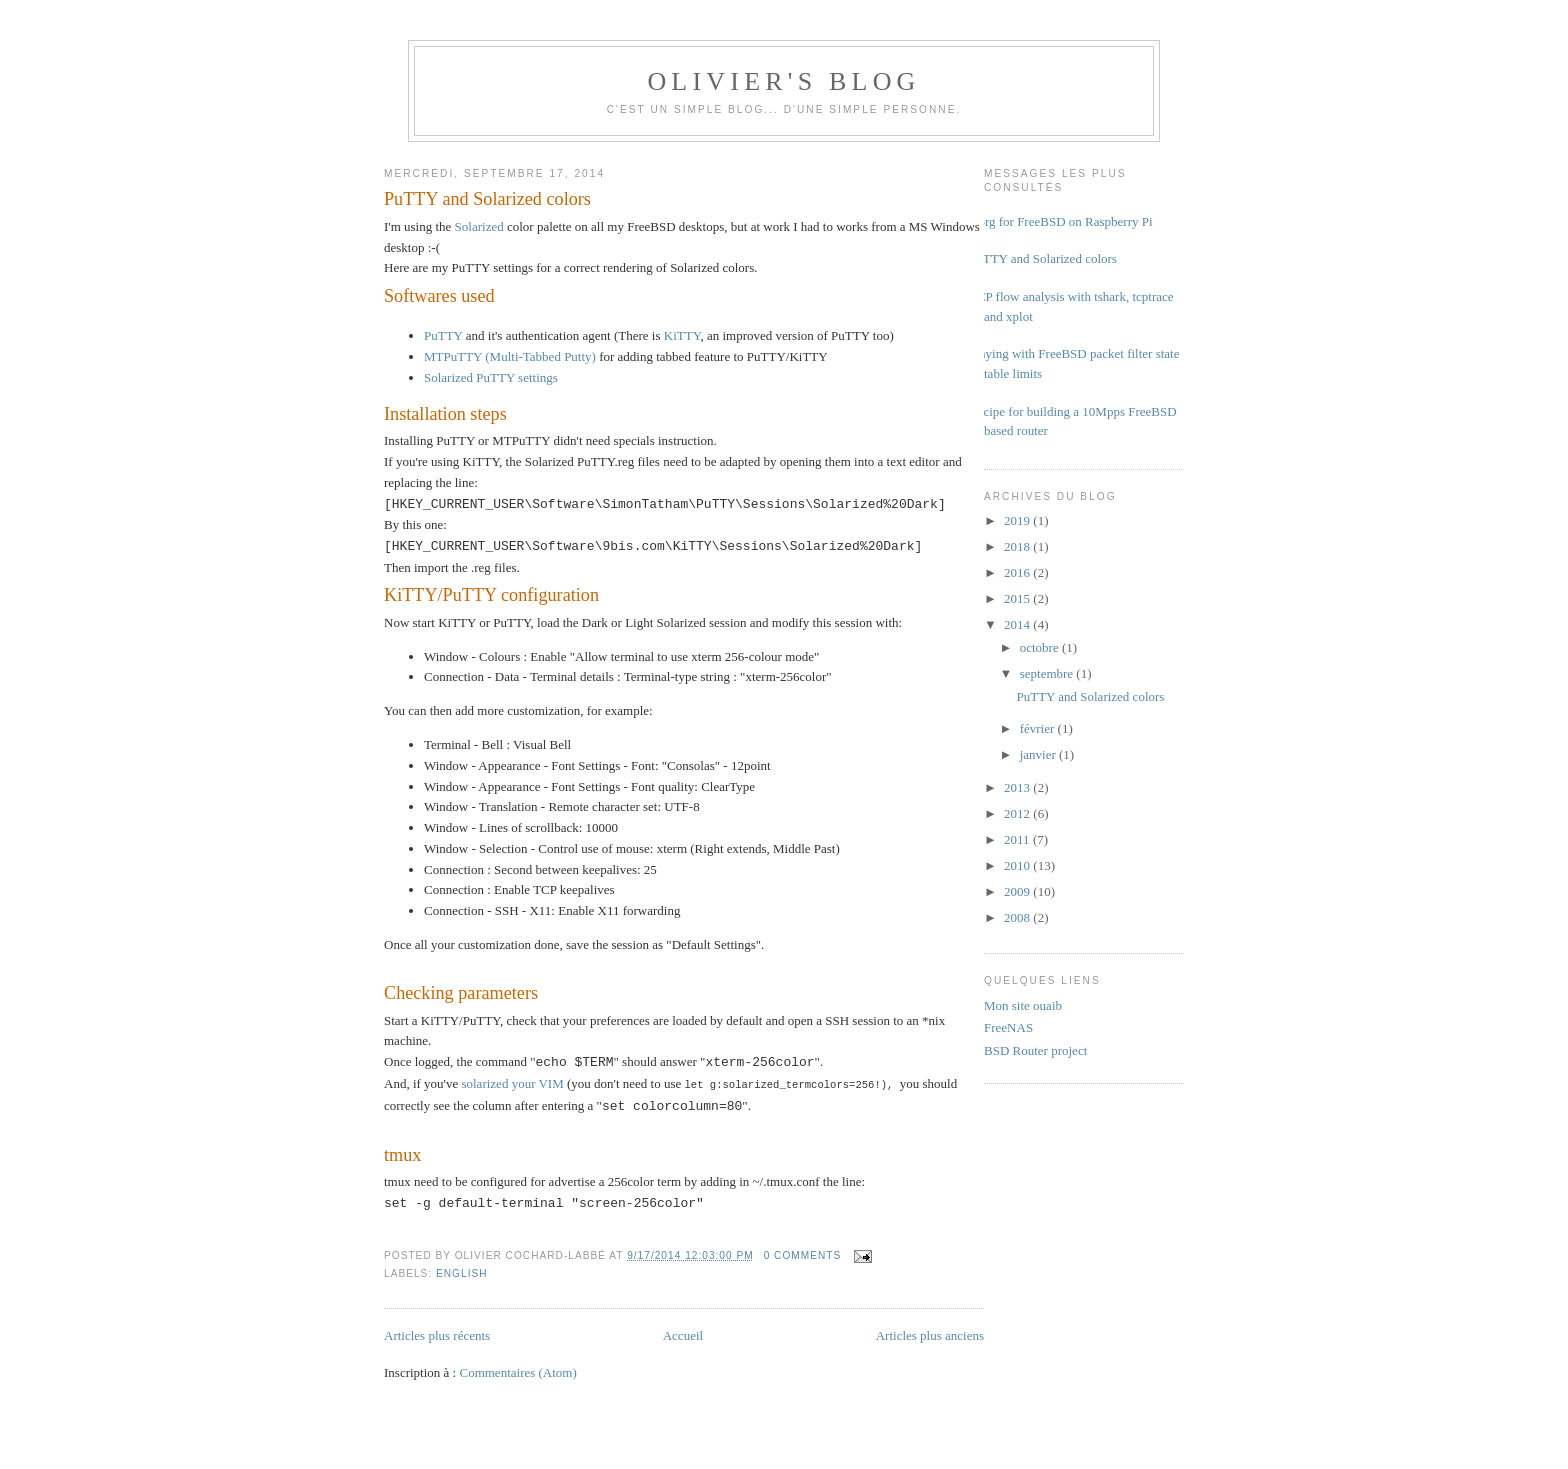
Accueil (683, 1334)
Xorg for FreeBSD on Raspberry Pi (1061, 221)
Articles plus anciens (930, 1334)
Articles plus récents (437, 1334)
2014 (1018, 624)
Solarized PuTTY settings (491, 377)
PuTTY (443, 335)
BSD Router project (1035, 1050)
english (462, 1272)
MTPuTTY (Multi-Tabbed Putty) (510, 356)
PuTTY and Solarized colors (487, 199)
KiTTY (682, 335)
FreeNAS (1008, 1027)
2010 (1018, 865)
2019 (1018, 520)
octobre (1041, 647)
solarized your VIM (512, 1083)
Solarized (479, 226)
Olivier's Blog (783, 81)
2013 (1018, 787)
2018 (1018, 546)
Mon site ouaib (1023, 1005)
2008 (1018, 917)
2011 (1018, 839)
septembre (1048, 673)
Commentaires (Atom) (517, 1371)
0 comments (803, 1254)
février (1039, 728)
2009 (1018, 891)
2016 (1018, 572)
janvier (1039, 754)
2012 (1018, 813)
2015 (1018, 598)
